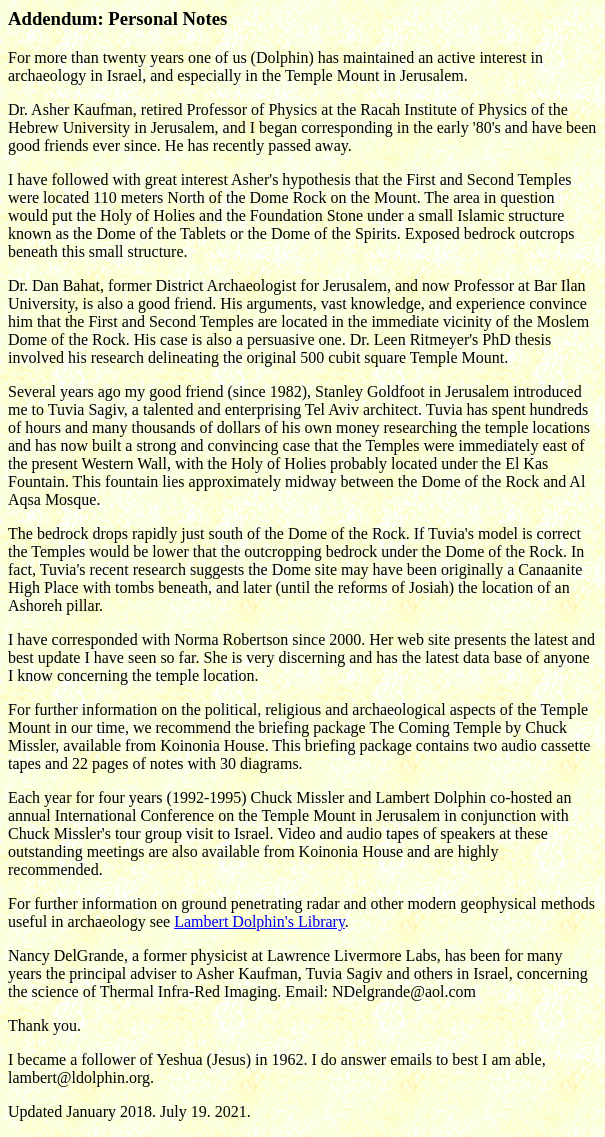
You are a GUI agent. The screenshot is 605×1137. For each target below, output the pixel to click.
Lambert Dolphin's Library (259, 921)
